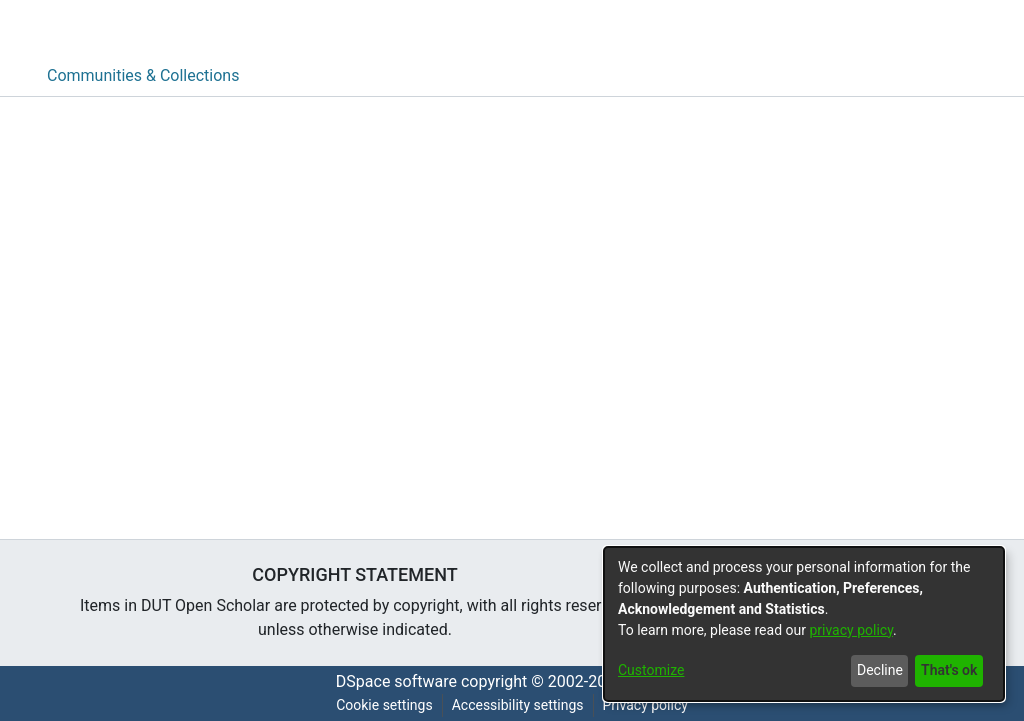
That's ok (949, 670)
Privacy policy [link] (645, 705)
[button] (926, 28)
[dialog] (804, 624)
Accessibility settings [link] (518, 705)
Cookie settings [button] (384, 705)
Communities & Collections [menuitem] (143, 75)
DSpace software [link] (396, 681)
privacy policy (851, 630)
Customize (651, 670)
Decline (880, 670)
